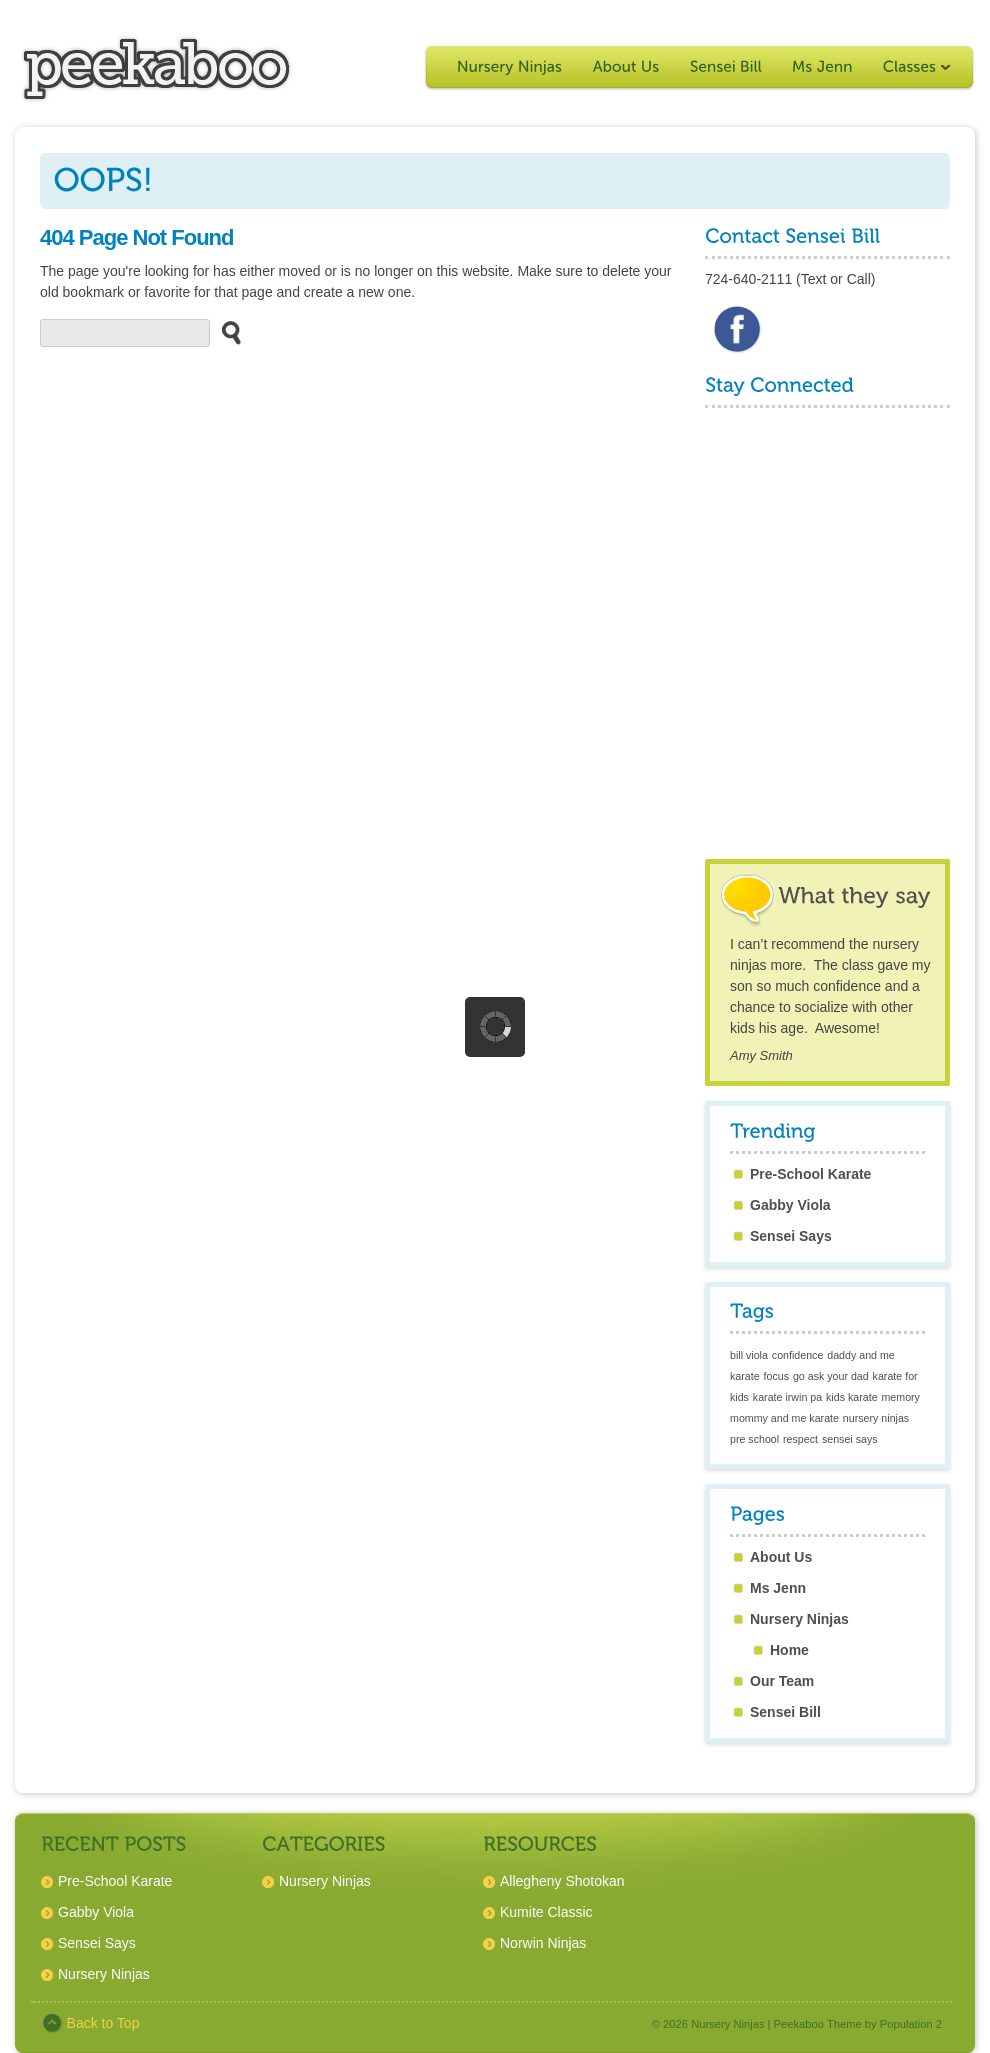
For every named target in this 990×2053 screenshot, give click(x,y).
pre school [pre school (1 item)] (754, 1439)
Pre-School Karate (810, 1174)
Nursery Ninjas (799, 1619)
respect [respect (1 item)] (800, 1439)
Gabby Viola (790, 1205)
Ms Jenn (778, 1588)
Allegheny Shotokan (562, 1881)
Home (789, 1650)
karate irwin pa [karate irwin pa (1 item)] (787, 1397)
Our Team (782, 1681)
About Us (781, 1557)
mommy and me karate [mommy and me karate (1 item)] (784, 1418)
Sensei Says (791, 1236)
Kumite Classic (546, 1912)
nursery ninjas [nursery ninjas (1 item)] (876, 1418)
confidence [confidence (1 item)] (798, 1355)
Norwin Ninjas (543, 1943)
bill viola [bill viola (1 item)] (749, 1355)
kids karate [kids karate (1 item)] (852, 1397)
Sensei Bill (785, 1712)
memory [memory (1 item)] (900, 1397)
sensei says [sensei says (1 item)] (850, 1439)
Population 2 (911, 2024)
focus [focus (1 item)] (776, 1376)
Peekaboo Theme (818, 2024)
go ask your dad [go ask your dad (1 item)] (831, 1376)
